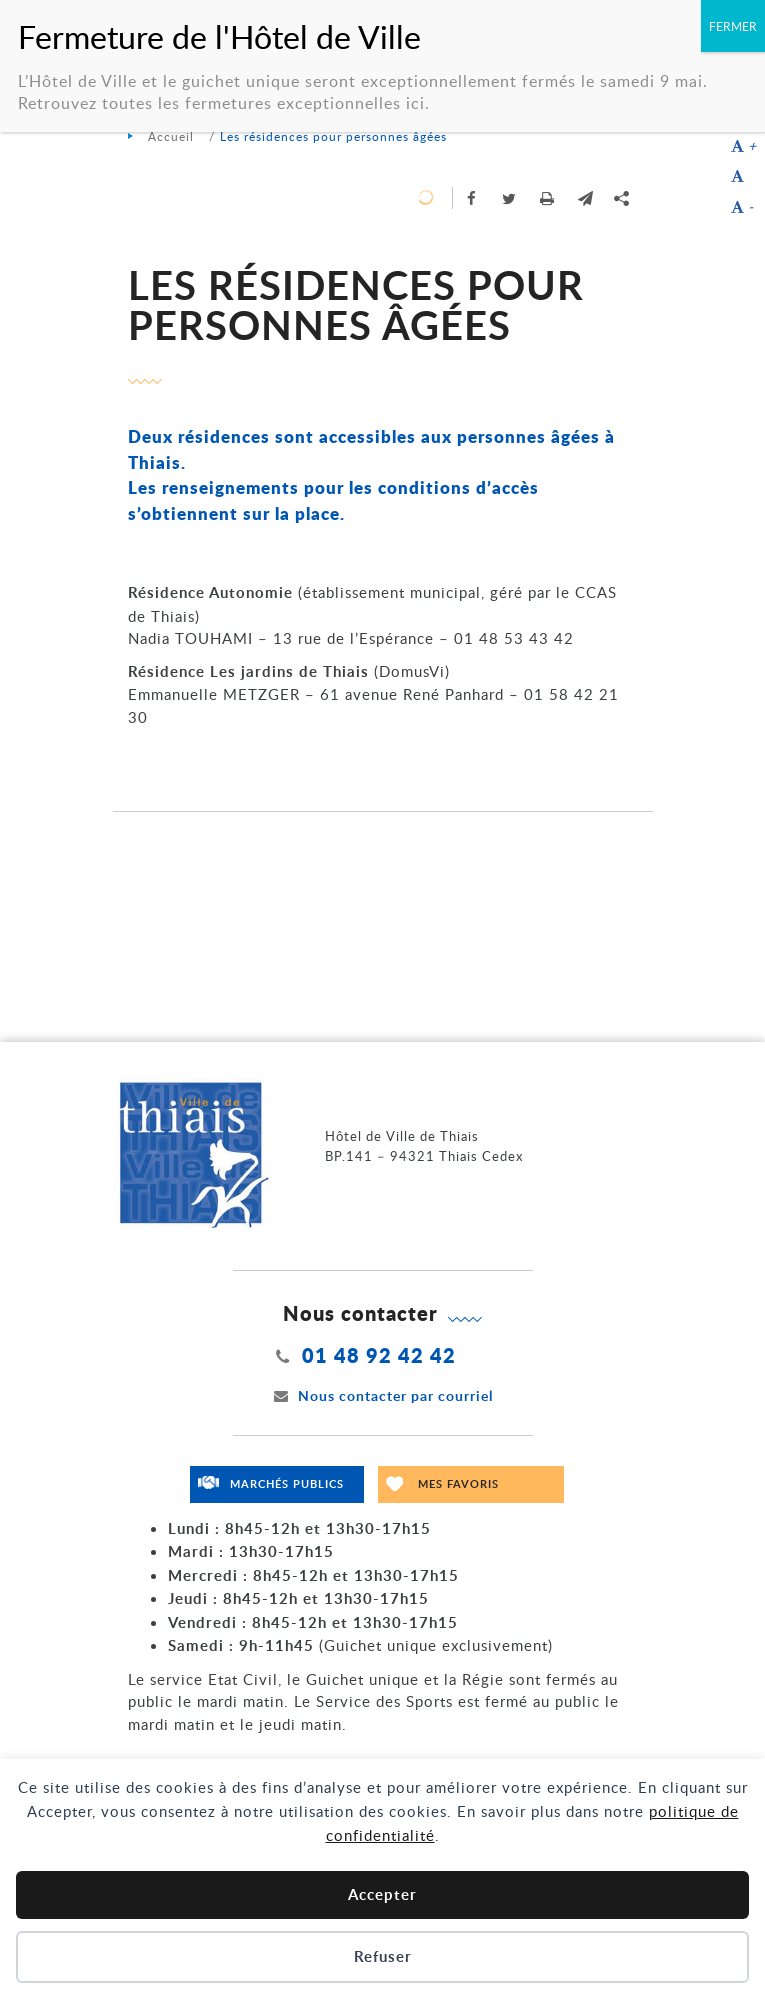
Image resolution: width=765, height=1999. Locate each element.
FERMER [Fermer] (733, 26)
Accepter (382, 1894)
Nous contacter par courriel (383, 1395)
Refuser (383, 1956)
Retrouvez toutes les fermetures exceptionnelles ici (221, 103)
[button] (586, 198)
